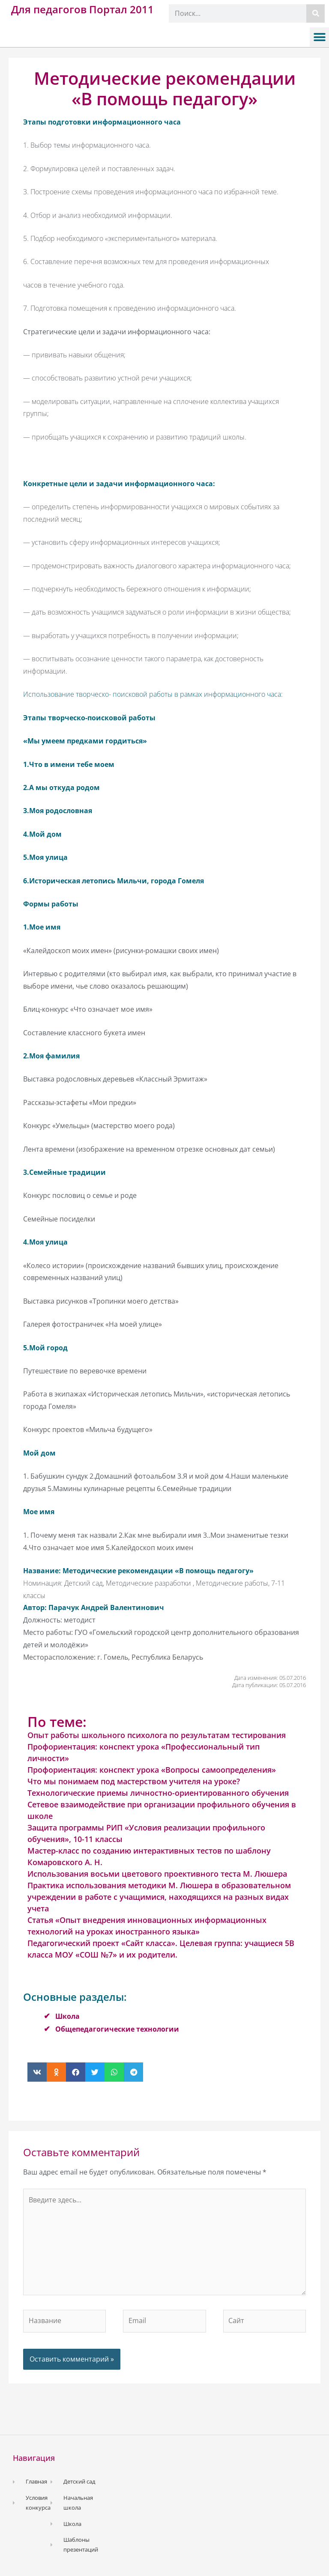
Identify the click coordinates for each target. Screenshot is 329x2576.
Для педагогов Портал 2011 (82, 9)
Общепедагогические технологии (117, 2029)
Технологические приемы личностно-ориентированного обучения (158, 1793)
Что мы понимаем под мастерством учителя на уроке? (133, 1781)
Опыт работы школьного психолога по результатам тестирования (156, 1735)
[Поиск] (315, 13)
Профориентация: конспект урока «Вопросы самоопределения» (151, 1770)
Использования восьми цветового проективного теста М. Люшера (157, 1874)
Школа (67, 2016)
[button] (319, 37)
